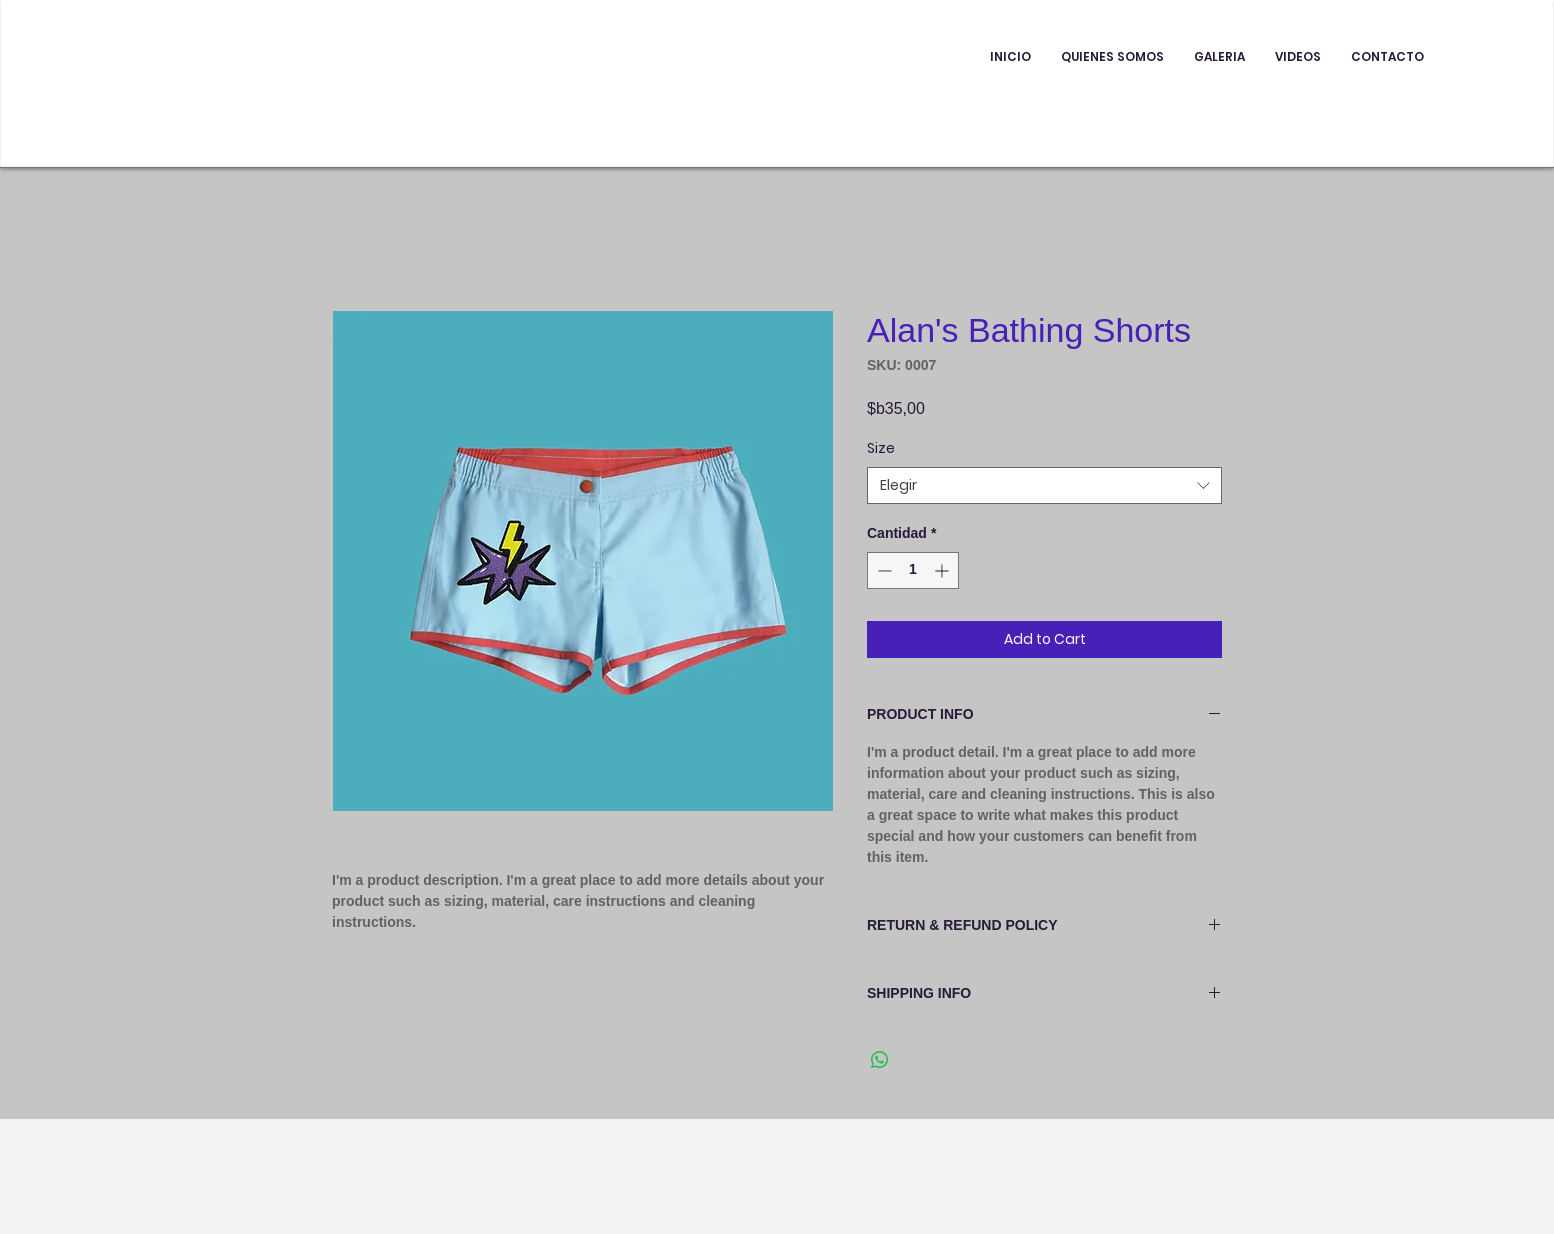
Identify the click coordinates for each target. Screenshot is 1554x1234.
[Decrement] (882, 570)
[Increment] (943, 570)
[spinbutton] (913, 570)
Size (881, 448)
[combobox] (1044, 486)
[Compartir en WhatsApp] (880, 1060)
